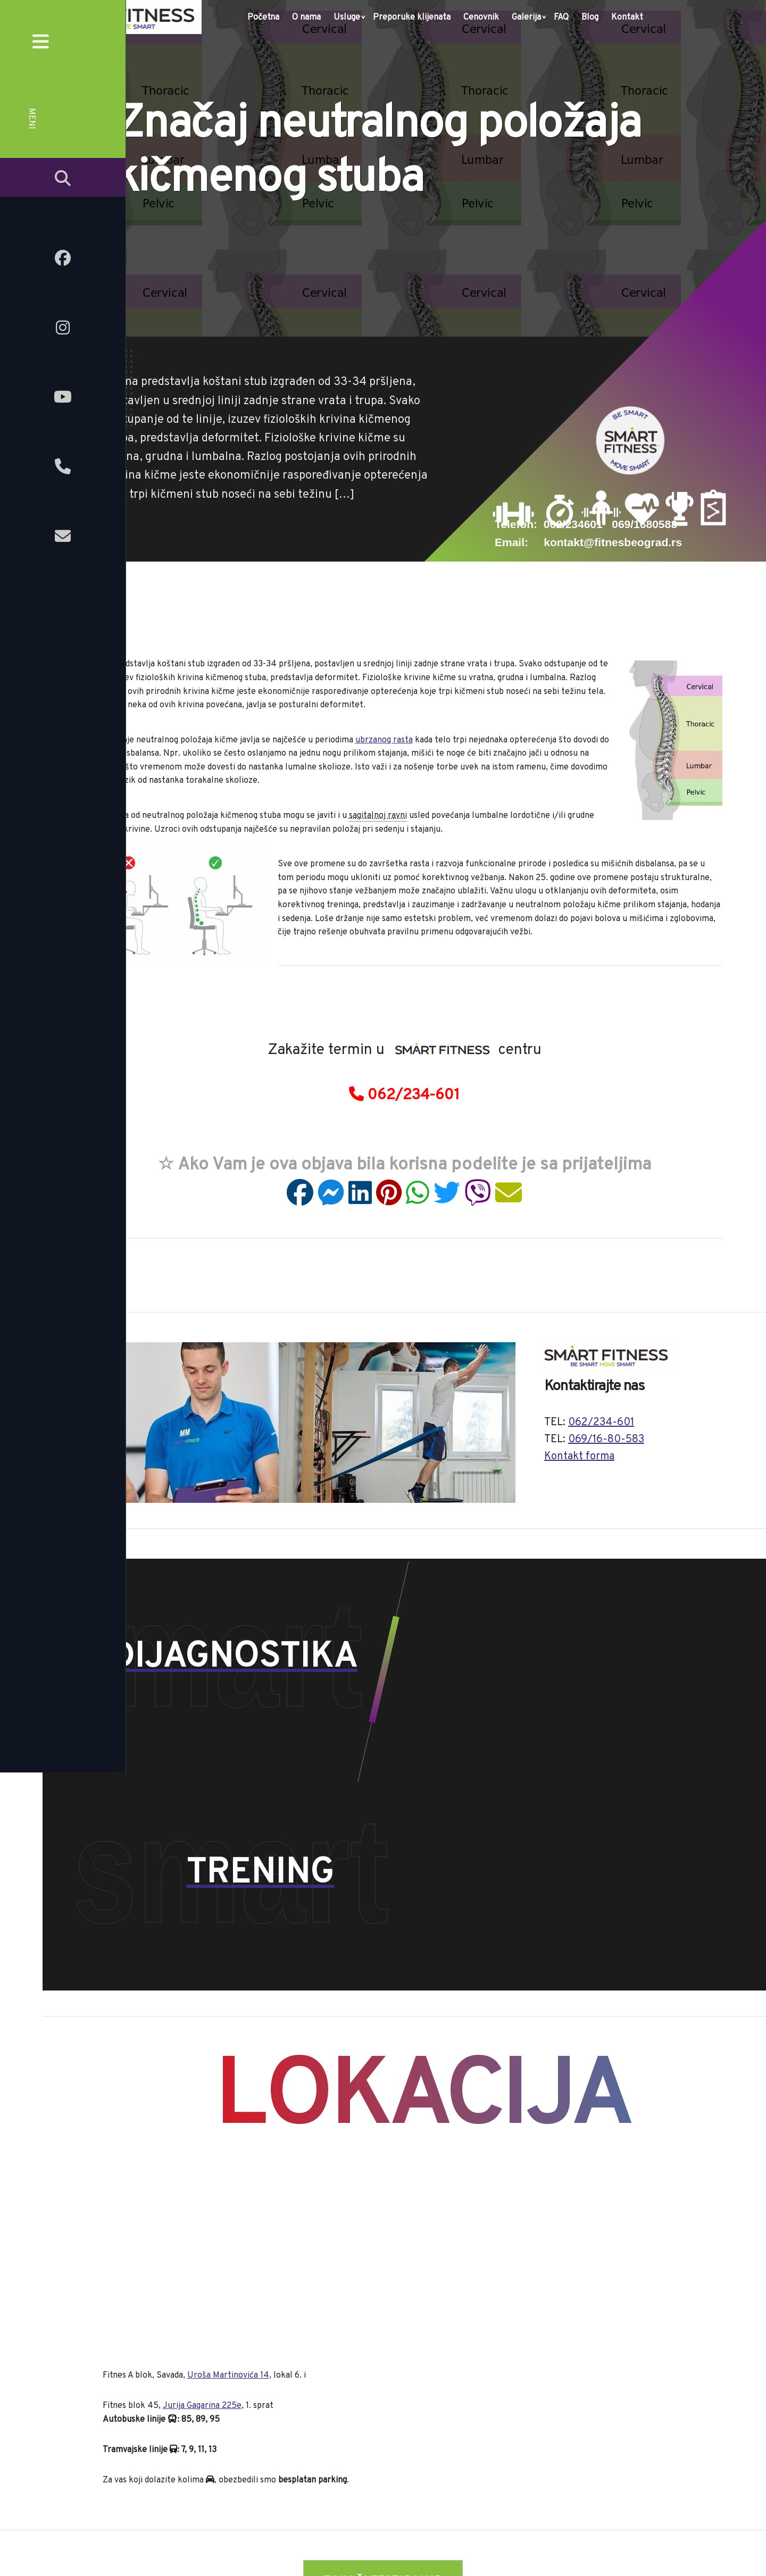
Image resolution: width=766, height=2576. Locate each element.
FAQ (561, 17)
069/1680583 (644, 524)
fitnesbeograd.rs (303, 2545)
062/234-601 (404, 1095)
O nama (306, 17)
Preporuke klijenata (412, 17)
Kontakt (627, 17)
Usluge (347, 17)
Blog (589, 17)
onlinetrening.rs (372, 2545)
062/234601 (573, 524)
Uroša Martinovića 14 (228, 2170)
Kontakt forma (579, 1456)
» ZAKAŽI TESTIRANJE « (383, 2376)
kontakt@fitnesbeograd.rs (613, 542)
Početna (263, 17)
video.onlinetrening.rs (453, 2545)
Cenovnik (481, 17)
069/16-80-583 (606, 1439)
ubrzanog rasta (384, 740)
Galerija (526, 17)
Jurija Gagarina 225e (202, 2200)
